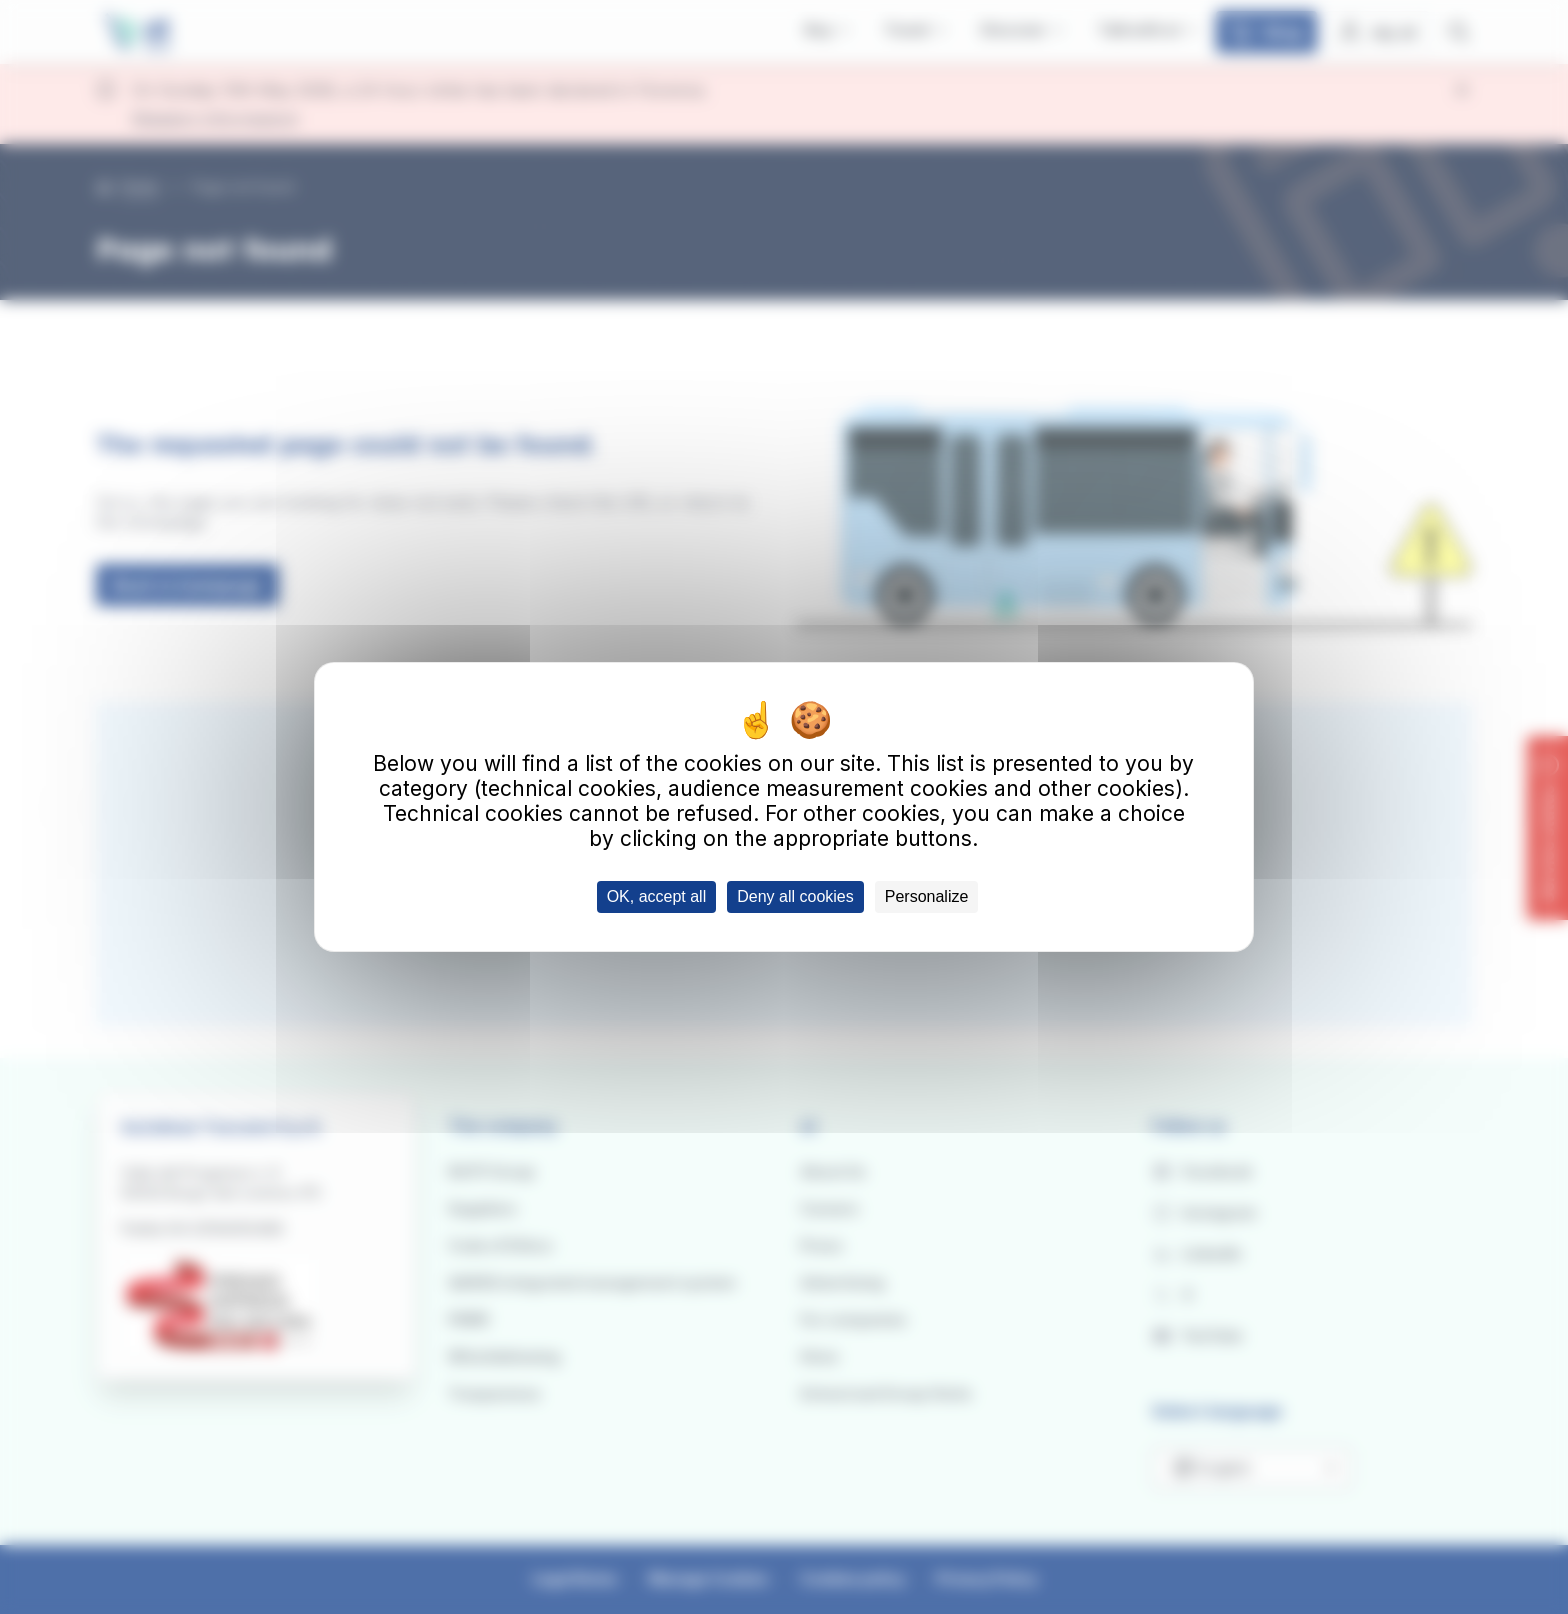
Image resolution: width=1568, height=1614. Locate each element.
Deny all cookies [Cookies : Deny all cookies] (795, 896)
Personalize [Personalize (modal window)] (927, 896)
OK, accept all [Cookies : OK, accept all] (657, 896)
